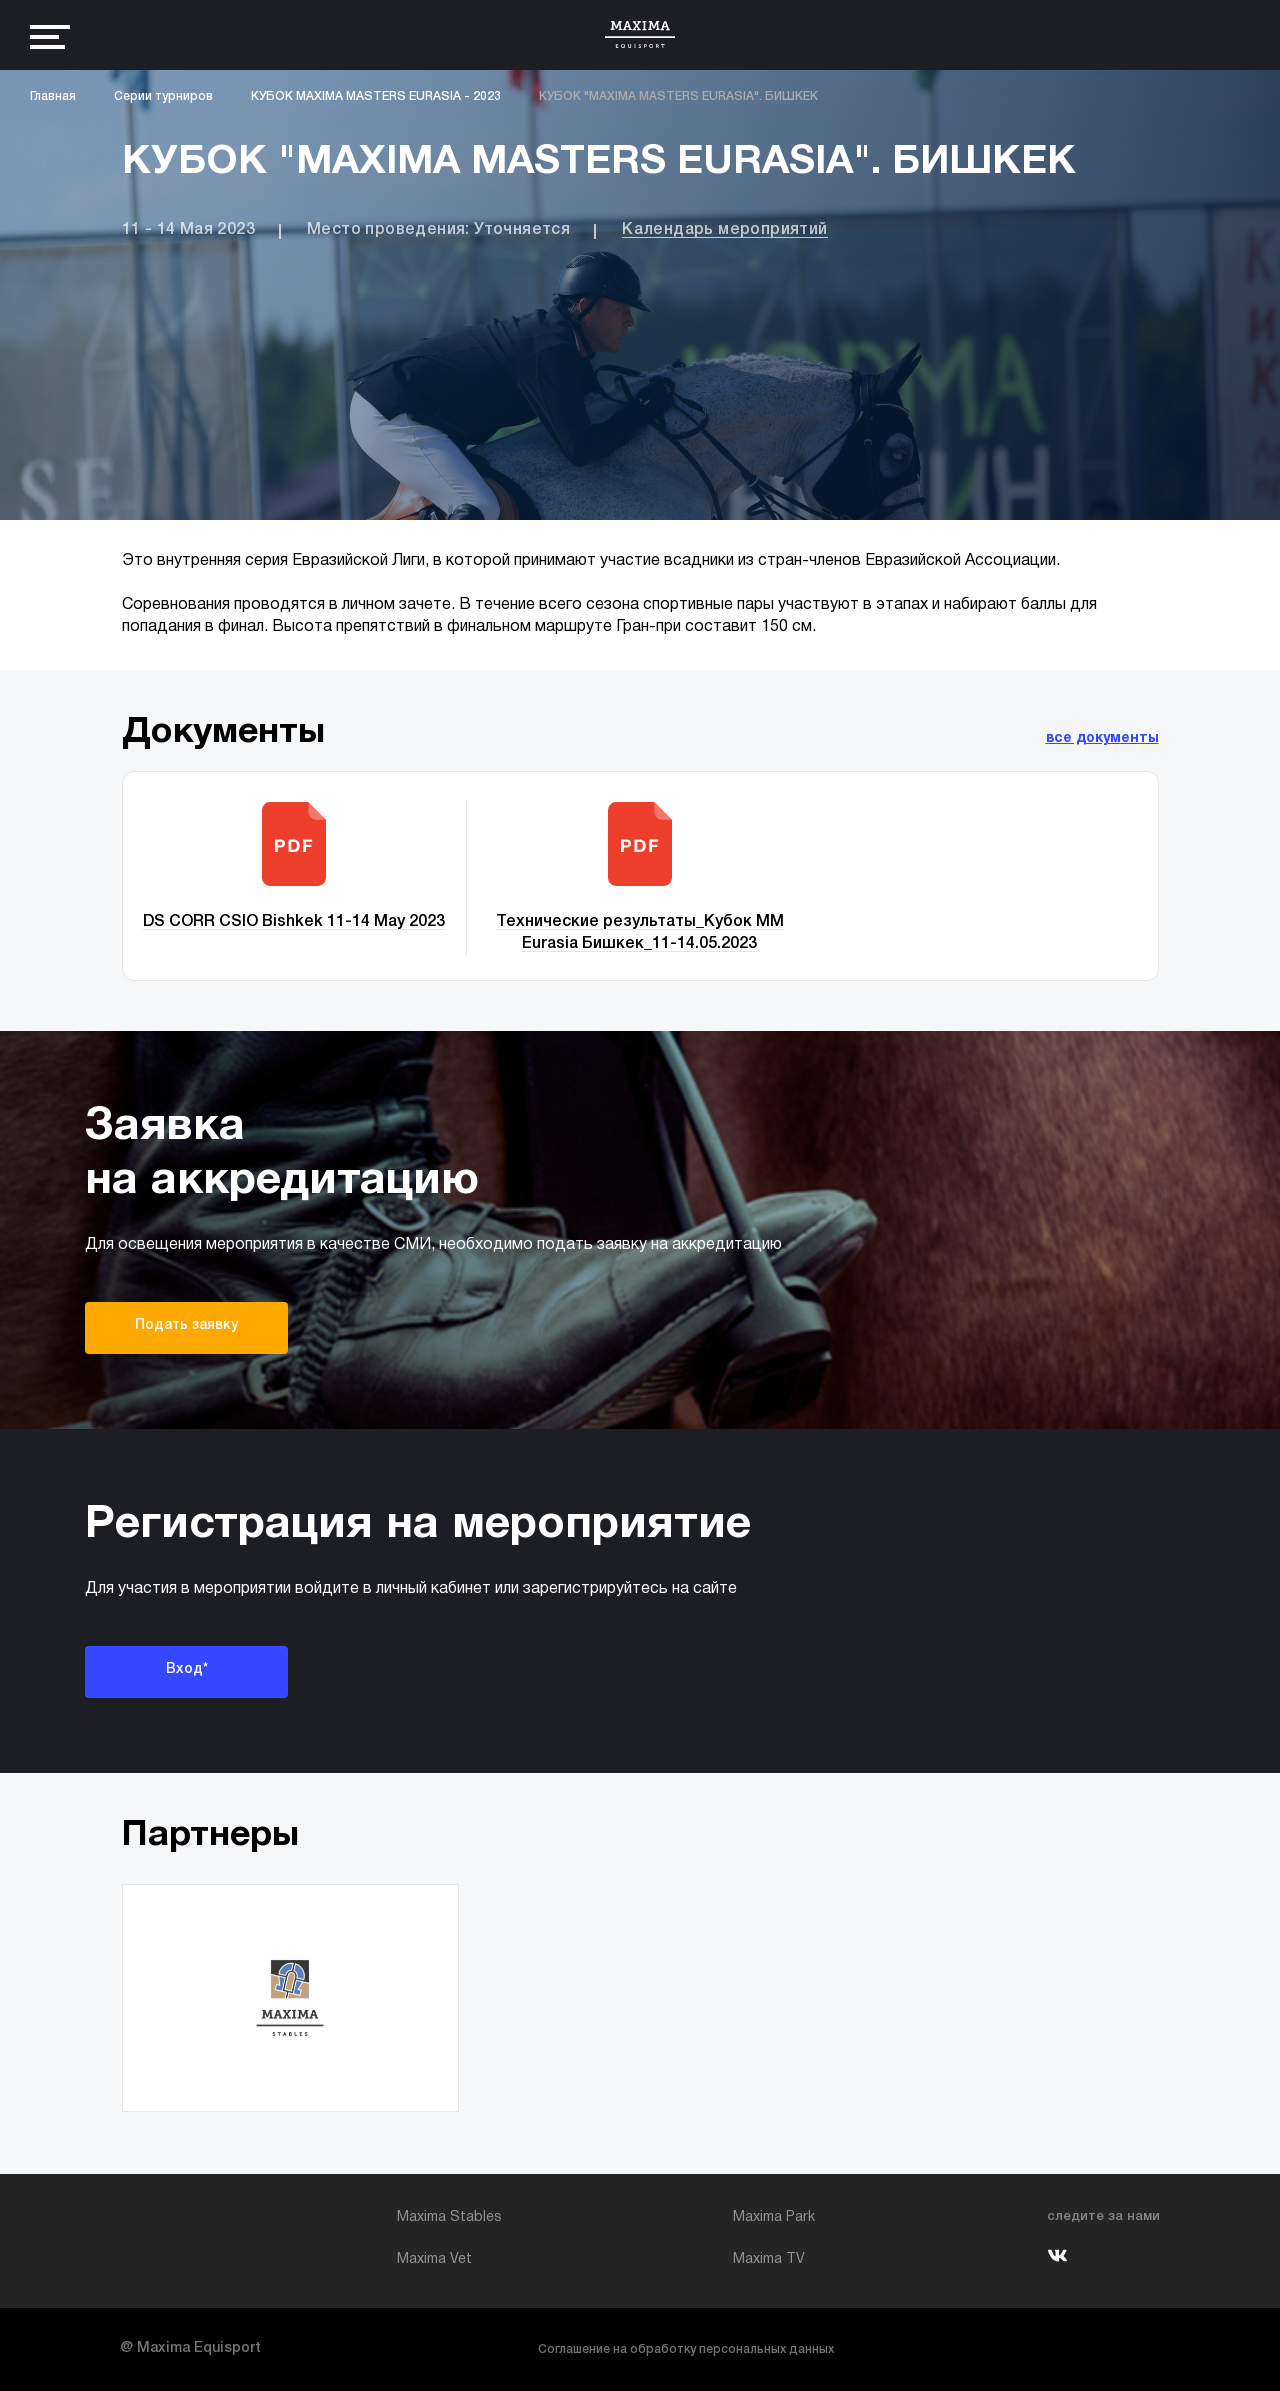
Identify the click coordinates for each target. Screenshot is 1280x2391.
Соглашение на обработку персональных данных (686, 2349)
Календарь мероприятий (724, 230)
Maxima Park (774, 2217)
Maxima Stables (449, 2217)
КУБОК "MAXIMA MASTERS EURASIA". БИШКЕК (678, 96)
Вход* (187, 1669)
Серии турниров (163, 96)
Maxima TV (769, 2259)
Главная (53, 96)
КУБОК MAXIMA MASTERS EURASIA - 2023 (376, 96)
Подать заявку (186, 1325)
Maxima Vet (434, 2259)
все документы (1102, 738)
